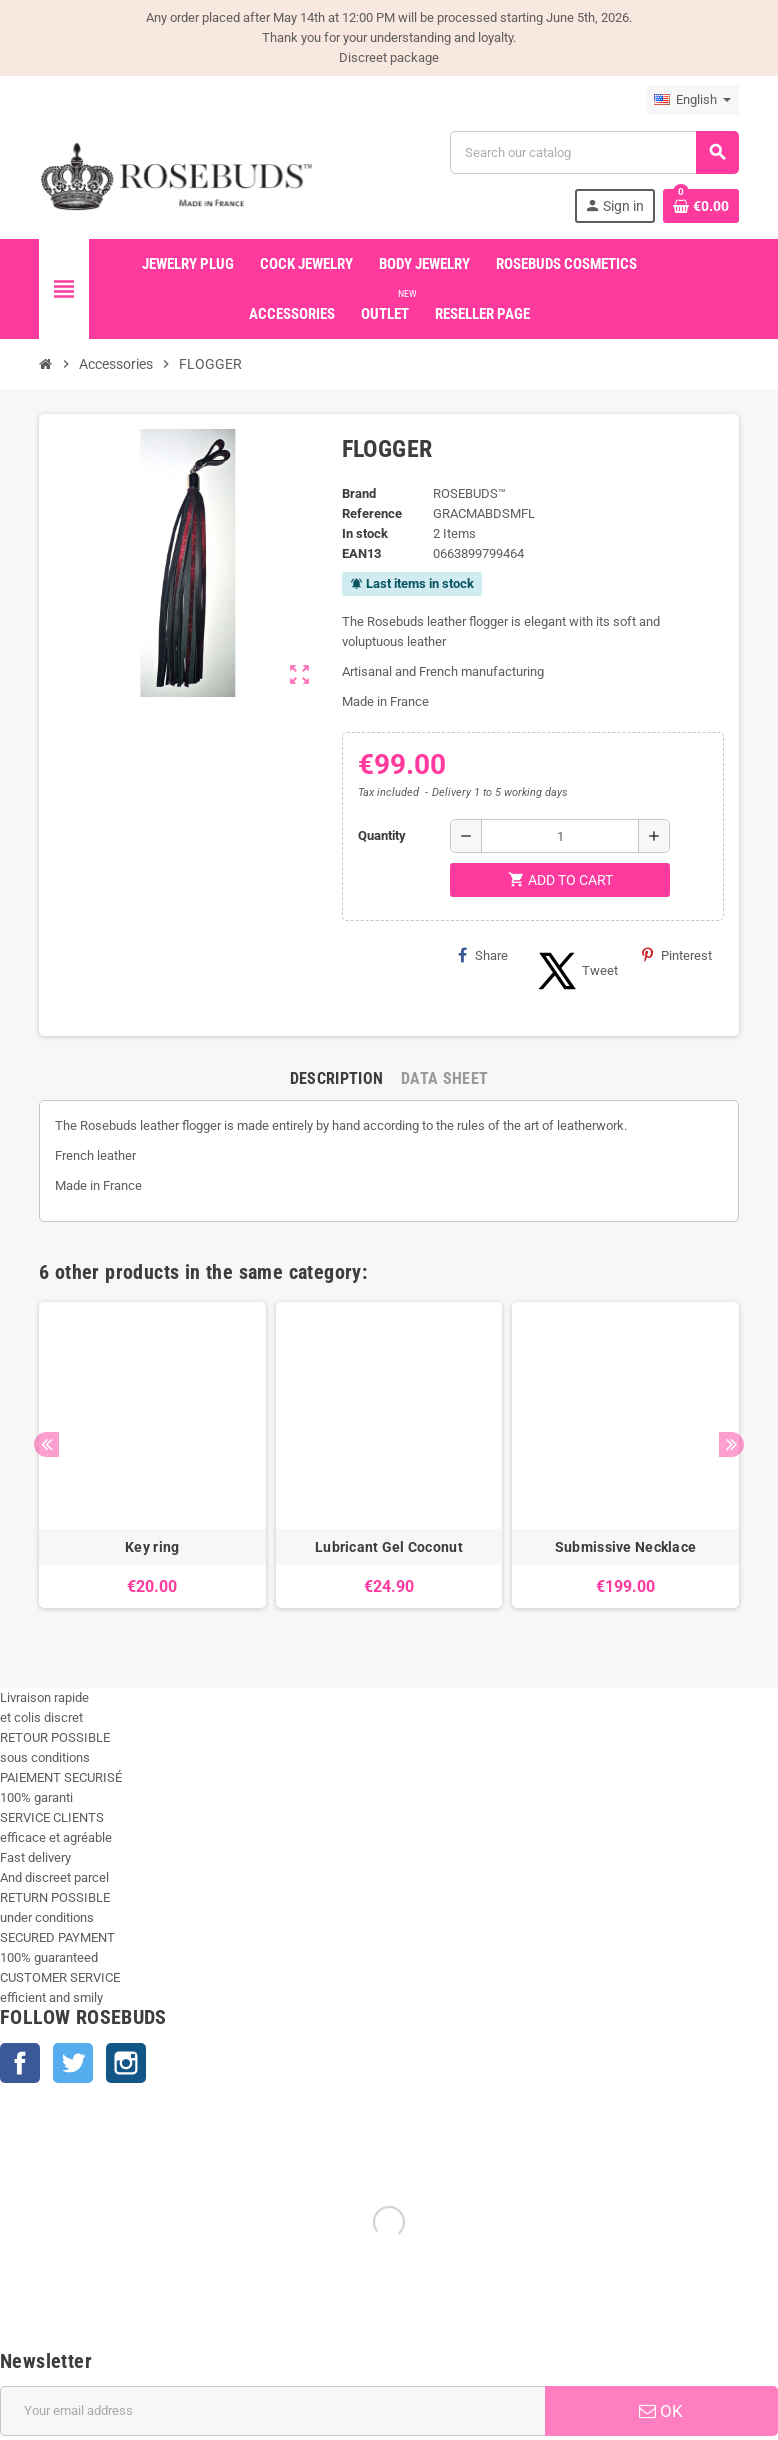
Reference (372, 513)
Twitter (73, 2063)
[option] (152, 1465)
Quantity (382, 835)
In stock (365, 533)
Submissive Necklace (625, 1547)
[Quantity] (560, 836)
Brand (359, 493)
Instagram (126, 2063)
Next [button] (731, 1444)
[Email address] (272, 2411)
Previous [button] (46, 1444)
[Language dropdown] (692, 100)
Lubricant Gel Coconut (389, 1547)
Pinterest (677, 955)
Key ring (152, 1547)
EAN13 (361, 553)
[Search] (594, 152)
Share (483, 955)
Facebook (20, 2063)
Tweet (575, 971)
